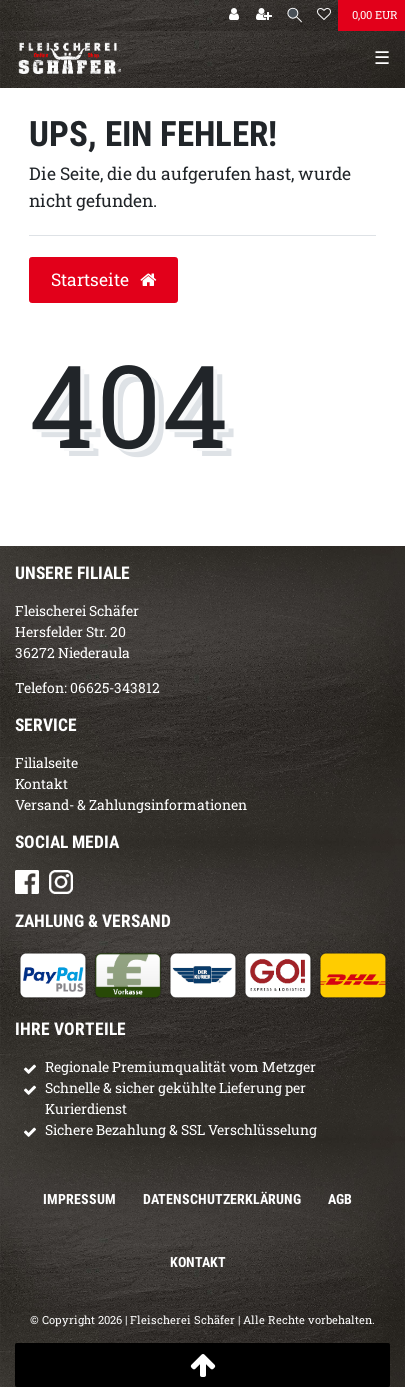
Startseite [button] (103, 279)
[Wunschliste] (324, 15)
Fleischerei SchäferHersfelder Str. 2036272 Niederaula (77, 631)
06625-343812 (115, 687)
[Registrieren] (264, 15)
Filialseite (46, 762)
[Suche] (294, 15)
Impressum (79, 1199)
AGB (340, 1199)
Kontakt (41, 783)
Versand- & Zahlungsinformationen (131, 804)
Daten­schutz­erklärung (222, 1199)
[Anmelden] (234, 15)
